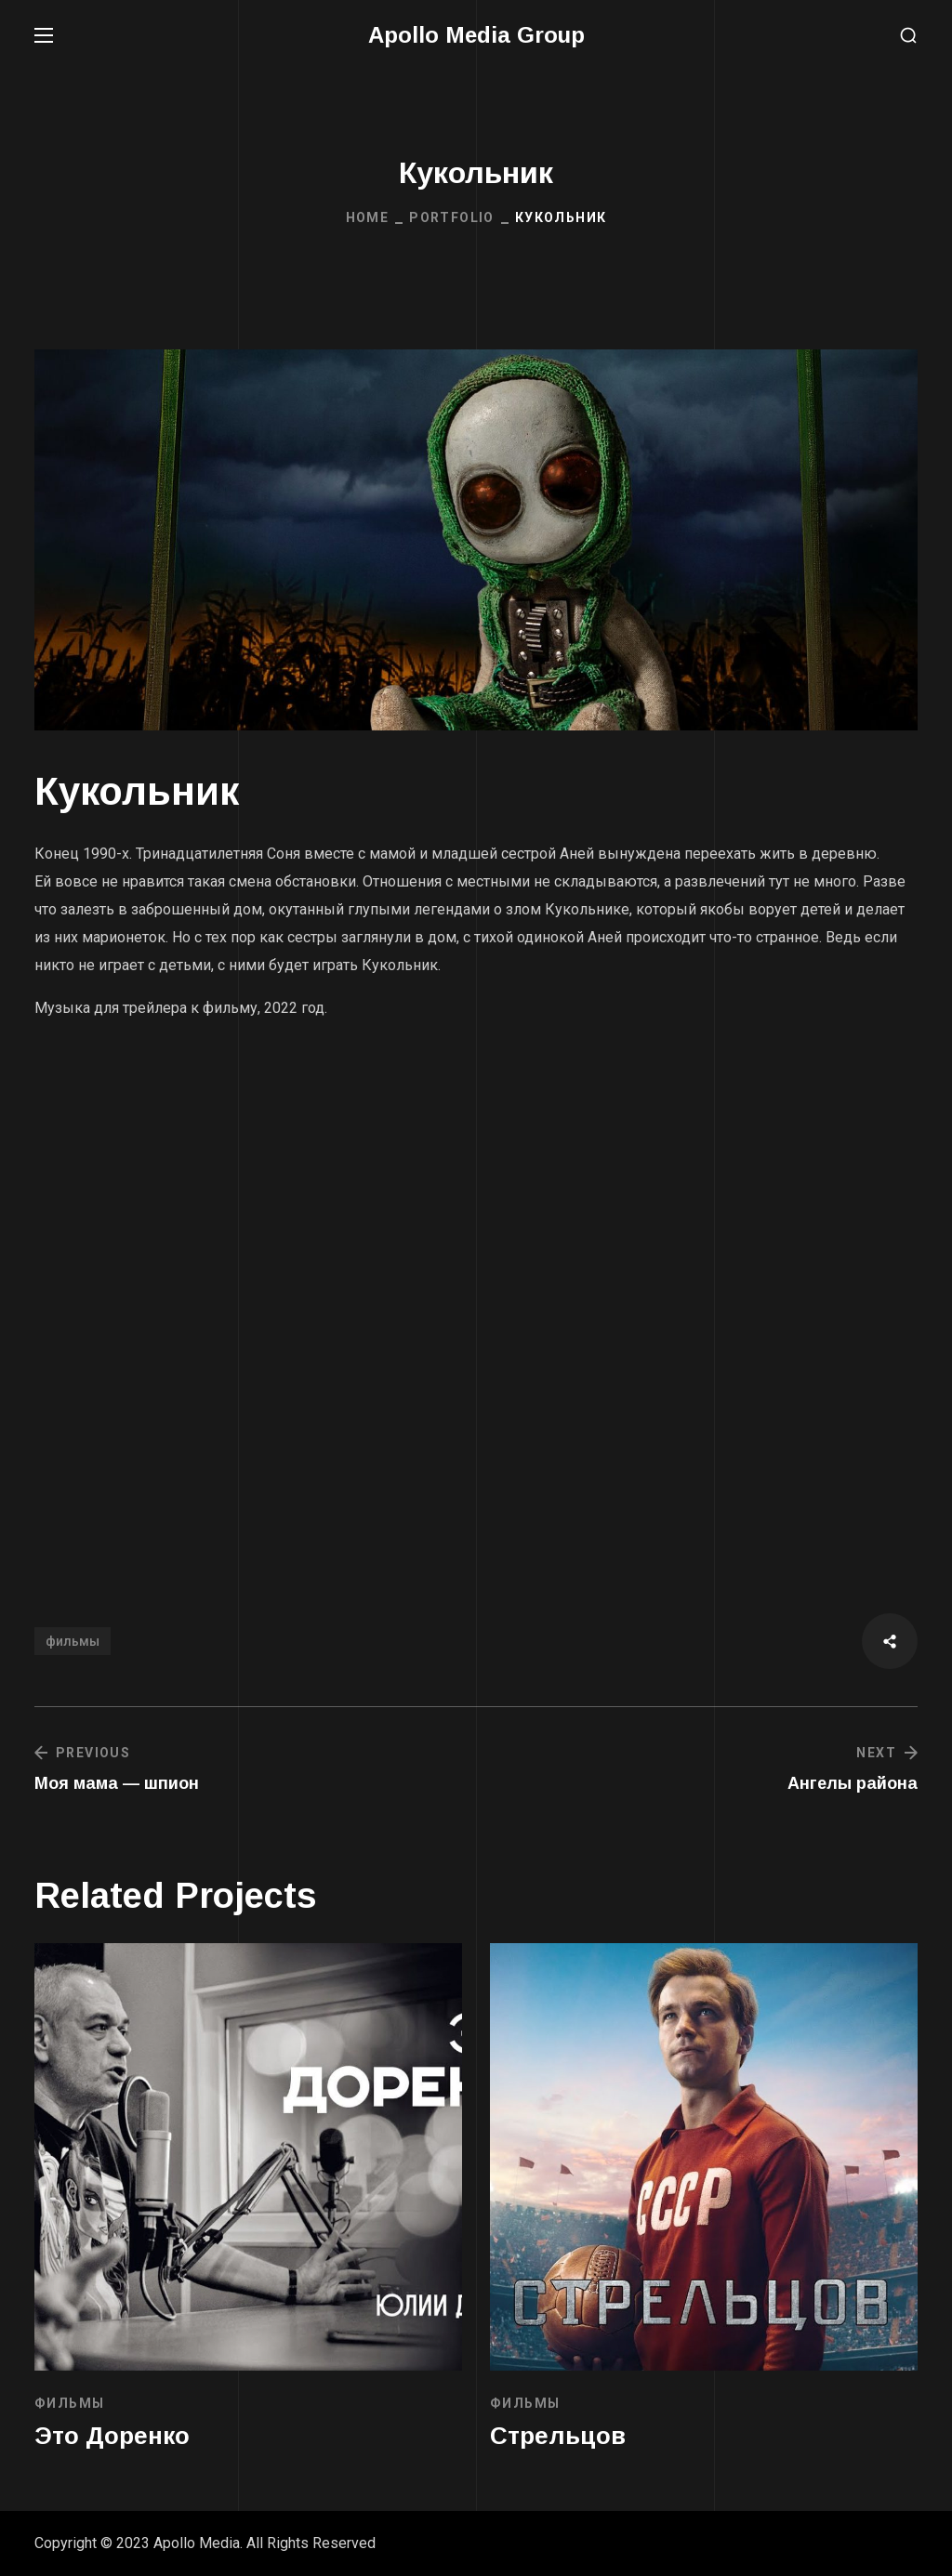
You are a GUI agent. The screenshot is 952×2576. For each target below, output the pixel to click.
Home (368, 217)
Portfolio (452, 217)
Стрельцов (558, 2436)
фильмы (72, 1641)
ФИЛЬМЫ (69, 2403)
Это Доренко (112, 2436)
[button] (908, 35)
